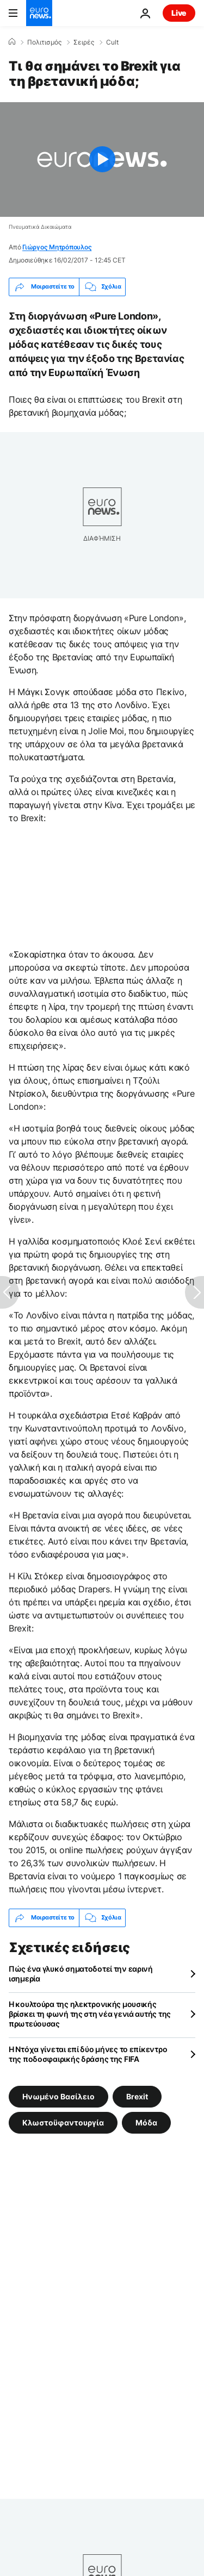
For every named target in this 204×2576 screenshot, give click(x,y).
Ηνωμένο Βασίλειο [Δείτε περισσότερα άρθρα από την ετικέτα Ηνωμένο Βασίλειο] (58, 2095)
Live (179, 12)
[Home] (12, 42)
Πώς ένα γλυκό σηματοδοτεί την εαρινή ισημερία (81, 1973)
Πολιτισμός (44, 42)
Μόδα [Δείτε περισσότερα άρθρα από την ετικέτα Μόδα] (146, 2122)
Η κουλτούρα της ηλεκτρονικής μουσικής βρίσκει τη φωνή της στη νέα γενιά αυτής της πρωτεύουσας (90, 2013)
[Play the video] (102, 159)
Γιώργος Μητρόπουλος (56, 247)
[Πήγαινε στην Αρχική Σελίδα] (39, 13)
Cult (112, 42)
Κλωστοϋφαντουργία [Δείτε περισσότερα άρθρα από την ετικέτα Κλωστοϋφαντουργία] (63, 2122)
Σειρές (83, 42)
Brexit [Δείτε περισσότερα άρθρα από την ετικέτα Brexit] (137, 2095)
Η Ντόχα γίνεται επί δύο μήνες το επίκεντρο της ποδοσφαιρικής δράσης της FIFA (88, 2054)
